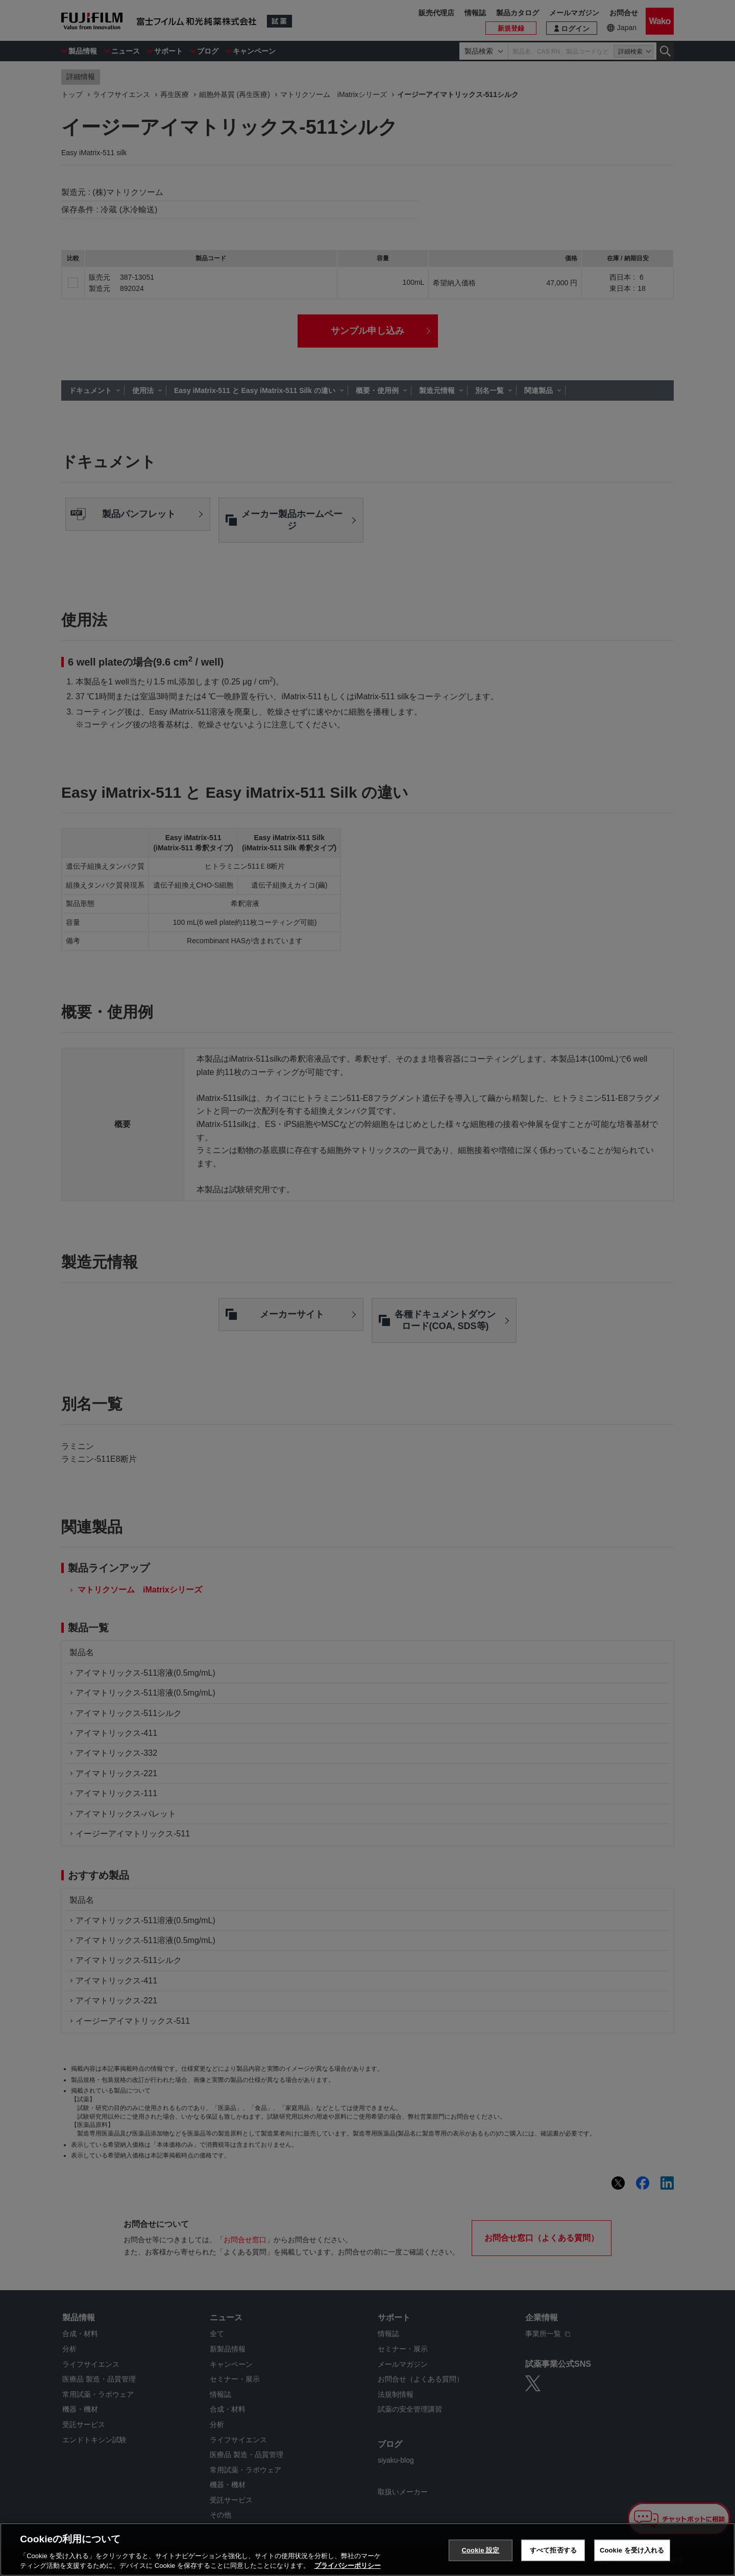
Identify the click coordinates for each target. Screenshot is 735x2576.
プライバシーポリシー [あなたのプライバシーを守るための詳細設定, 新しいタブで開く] (347, 2565)
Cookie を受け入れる (632, 2550)
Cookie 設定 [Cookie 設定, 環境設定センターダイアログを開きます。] (480, 2550)
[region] (367, 2549)
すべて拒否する (553, 2550)
